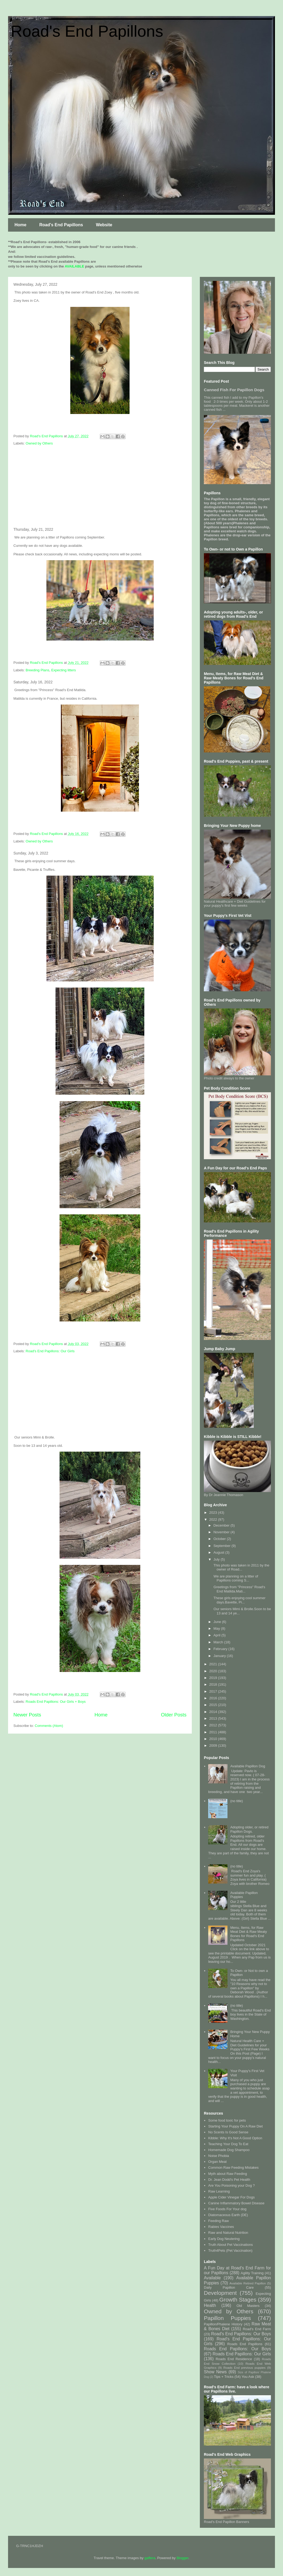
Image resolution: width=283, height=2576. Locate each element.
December (222, 1525)
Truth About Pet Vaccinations (230, 2245)
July (217, 1559)
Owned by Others (39, 443)
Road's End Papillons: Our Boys (241, 2334)
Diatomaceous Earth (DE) (228, 2215)
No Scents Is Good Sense (228, 2132)
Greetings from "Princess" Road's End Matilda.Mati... (238, 1589)
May (217, 1628)
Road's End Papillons (87, 31)
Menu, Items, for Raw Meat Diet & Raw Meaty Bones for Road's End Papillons (248, 1934)
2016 (213, 1698)
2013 (213, 1718)
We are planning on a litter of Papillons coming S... (235, 1578)
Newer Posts (27, 1715)
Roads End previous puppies (244, 2367)
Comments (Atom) (49, 1726)
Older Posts (173, 1715)
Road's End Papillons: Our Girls (50, 1351)
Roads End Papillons (244, 2344)
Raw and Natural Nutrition (228, 2233)
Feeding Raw (218, 2221)
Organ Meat (217, 2162)
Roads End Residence (234, 2359)
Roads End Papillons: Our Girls (242, 2354)
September (222, 1546)
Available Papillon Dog (247, 1766)
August (219, 1552)
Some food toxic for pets (227, 2120)
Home (20, 225)
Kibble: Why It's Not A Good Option (235, 2138)
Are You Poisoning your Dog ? (231, 2185)
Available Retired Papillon (247, 2283)
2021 (213, 1664)
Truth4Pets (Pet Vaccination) (230, 2251)
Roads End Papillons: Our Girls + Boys (56, 1702)
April (218, 1635)
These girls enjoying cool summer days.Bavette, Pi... (238, 1600)
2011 (213, 1732)
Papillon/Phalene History (223, 2324)
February (221, 1649)
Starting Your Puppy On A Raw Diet (235, 2126)
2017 (213, 1691)
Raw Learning (219, 2191)
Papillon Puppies (227, 2318)
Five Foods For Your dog (227, 2209)
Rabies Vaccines (221, 2227)
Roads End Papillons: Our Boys (237, 2349)
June (218, 1622)
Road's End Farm (257, 2329)
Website (104, 225)
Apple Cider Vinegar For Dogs (231, 2197)
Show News (215, 2372)
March (219, 1642)
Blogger (182, 2558)
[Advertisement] (100, 486)
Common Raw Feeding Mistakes (233, 2168)
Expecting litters (63, 670)
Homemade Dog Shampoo (228, 2150)
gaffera (149, 2558)
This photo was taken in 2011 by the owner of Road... (240, 1567)
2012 (213, 1725)
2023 (213, 1513)
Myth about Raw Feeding (227, 2174)
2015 (213, 1705)
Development (220, 2293)
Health (210, 2305)
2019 (213, 1678)
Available (212, 2278)
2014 (213, 1712)
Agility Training (252, 2273)
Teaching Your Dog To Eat (228, 2144)
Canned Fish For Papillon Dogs (234, 389)
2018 (213, 1684)
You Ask (248, 2377)
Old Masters (248, 2306)
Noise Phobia (218, 2156)
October (220, 1539)
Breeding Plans (37, 670)
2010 (213, 1739)
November (222, 1532)
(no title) (236, 1801)
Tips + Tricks (224, 2377)
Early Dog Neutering (224, 2239)
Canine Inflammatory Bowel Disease (236, 2203)
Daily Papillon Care (229, 2287)
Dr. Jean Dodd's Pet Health (229, 2180)
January (220, 1656)
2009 (213, 1745)
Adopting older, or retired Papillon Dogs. (249, 1829)
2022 (213, 1519)
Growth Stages (237, 2299)
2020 (213, 1671)
